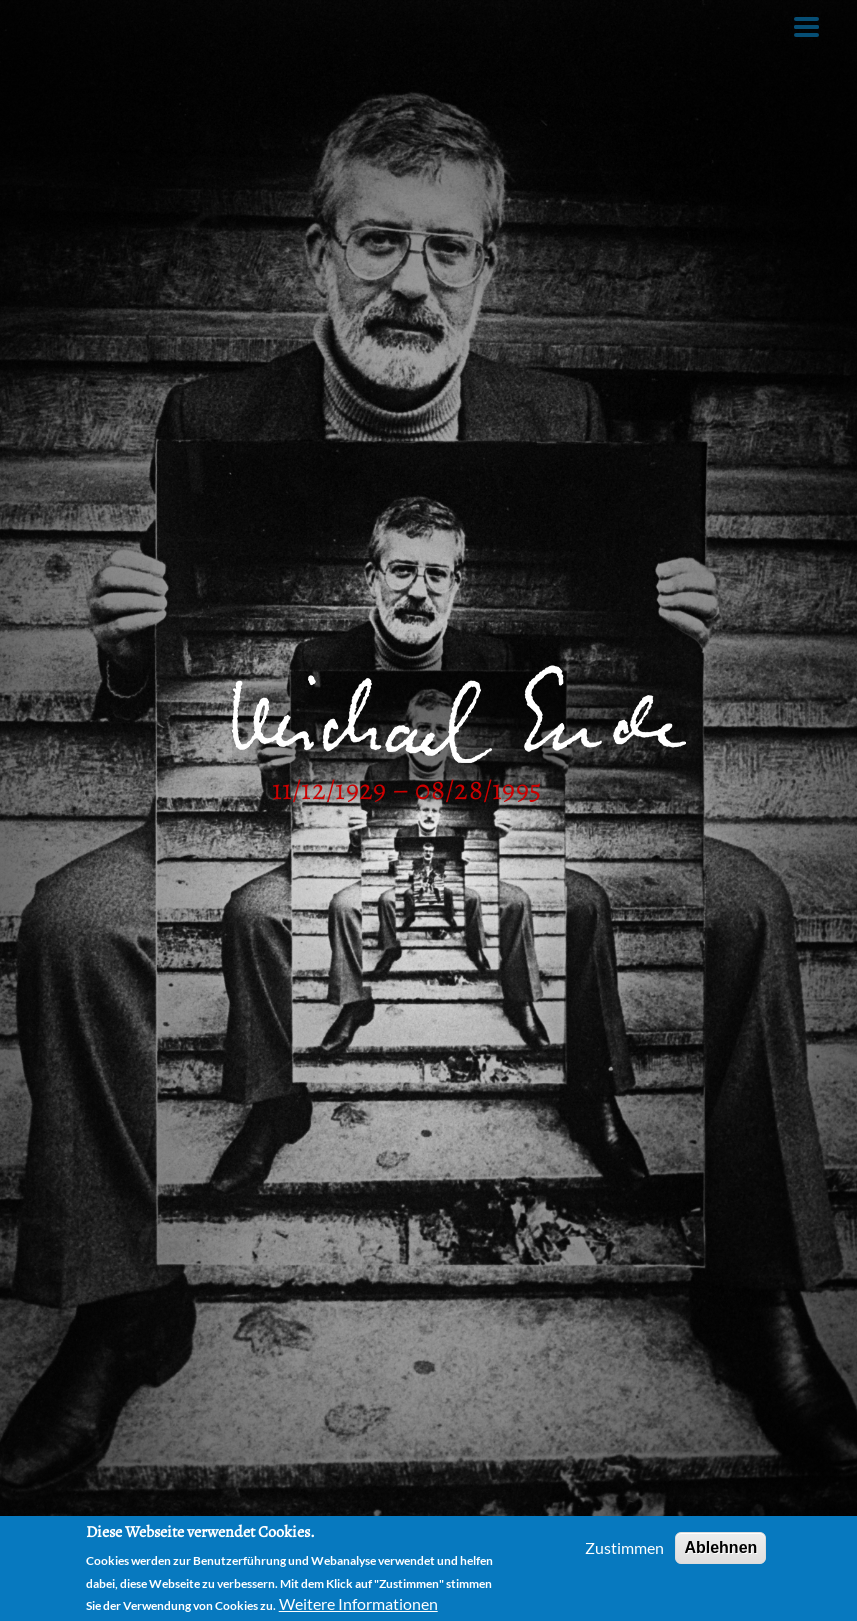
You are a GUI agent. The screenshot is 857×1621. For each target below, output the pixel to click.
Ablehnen (720, 1547)
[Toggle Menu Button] (806, 27)
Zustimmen (624, 1547)
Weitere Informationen (358, 1603)
